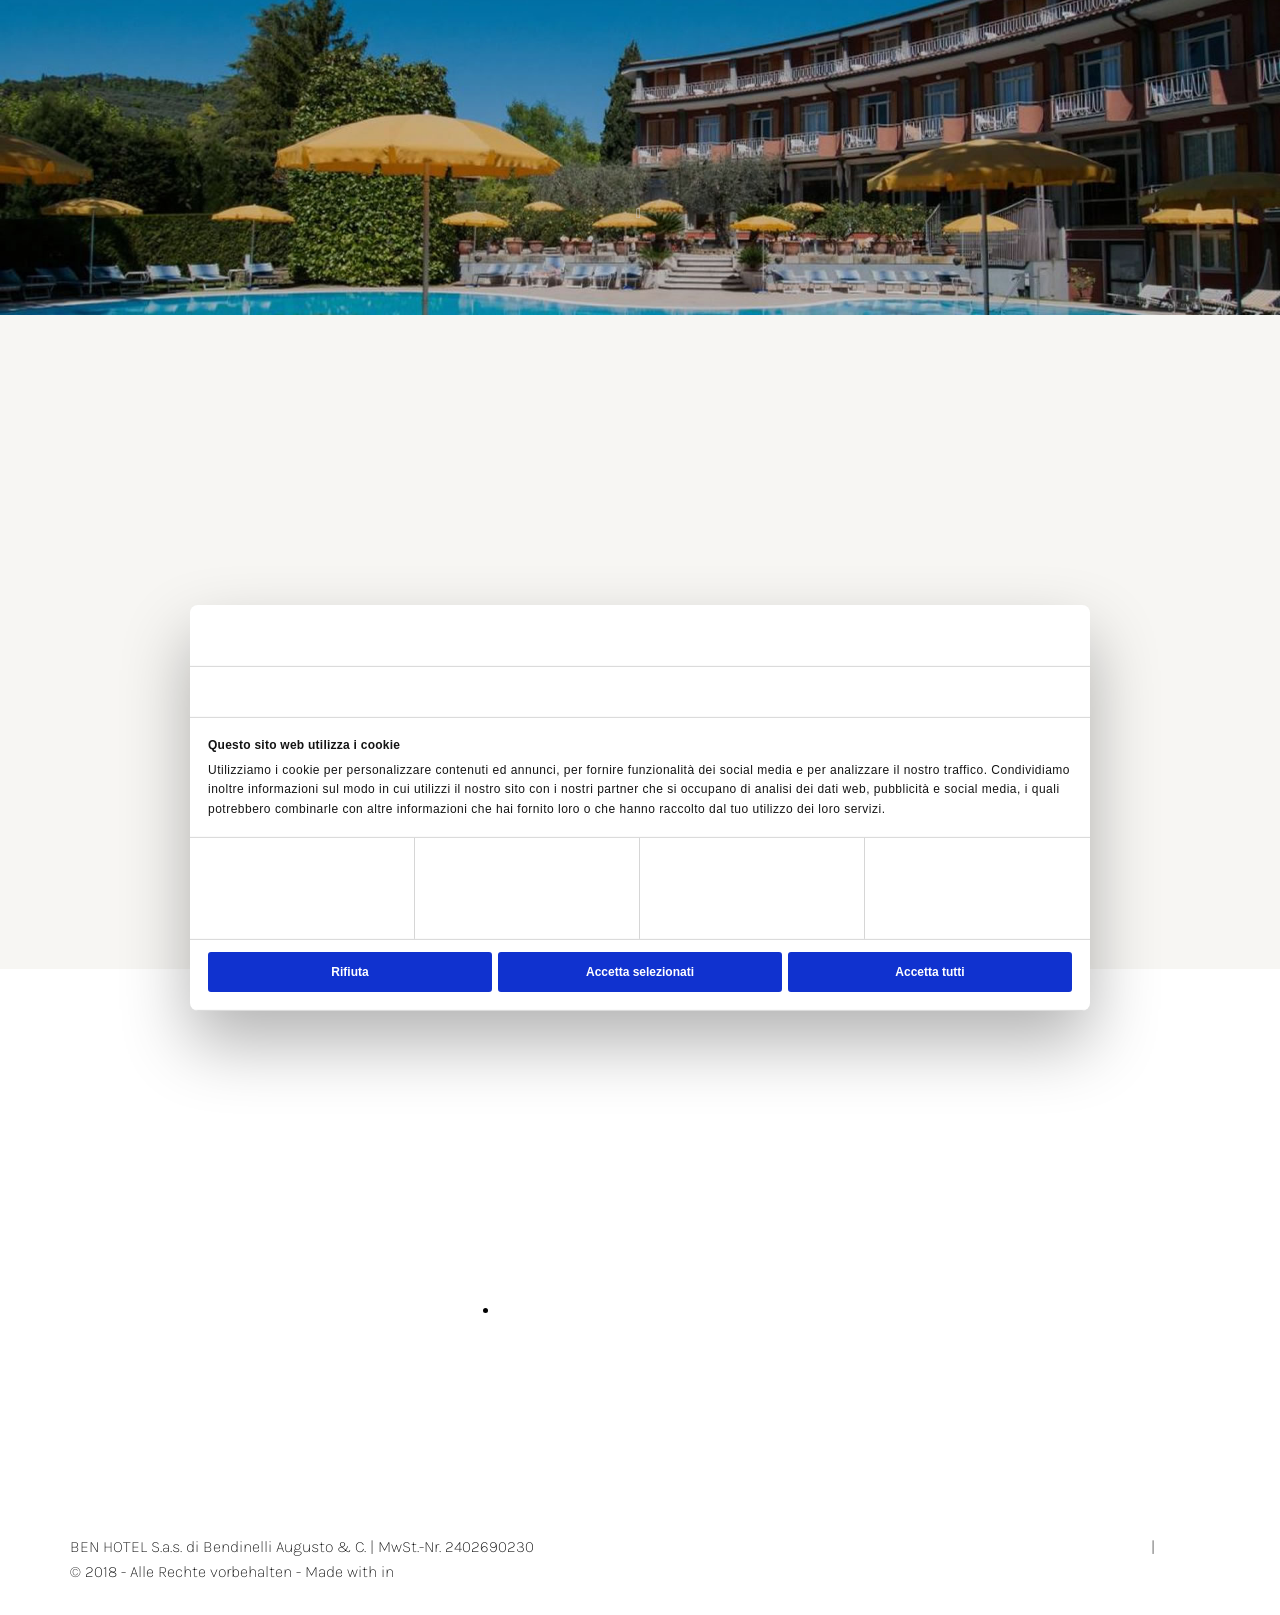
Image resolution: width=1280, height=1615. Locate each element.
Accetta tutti (929, 972)
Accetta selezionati (640, 972)
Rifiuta (349, 972)
